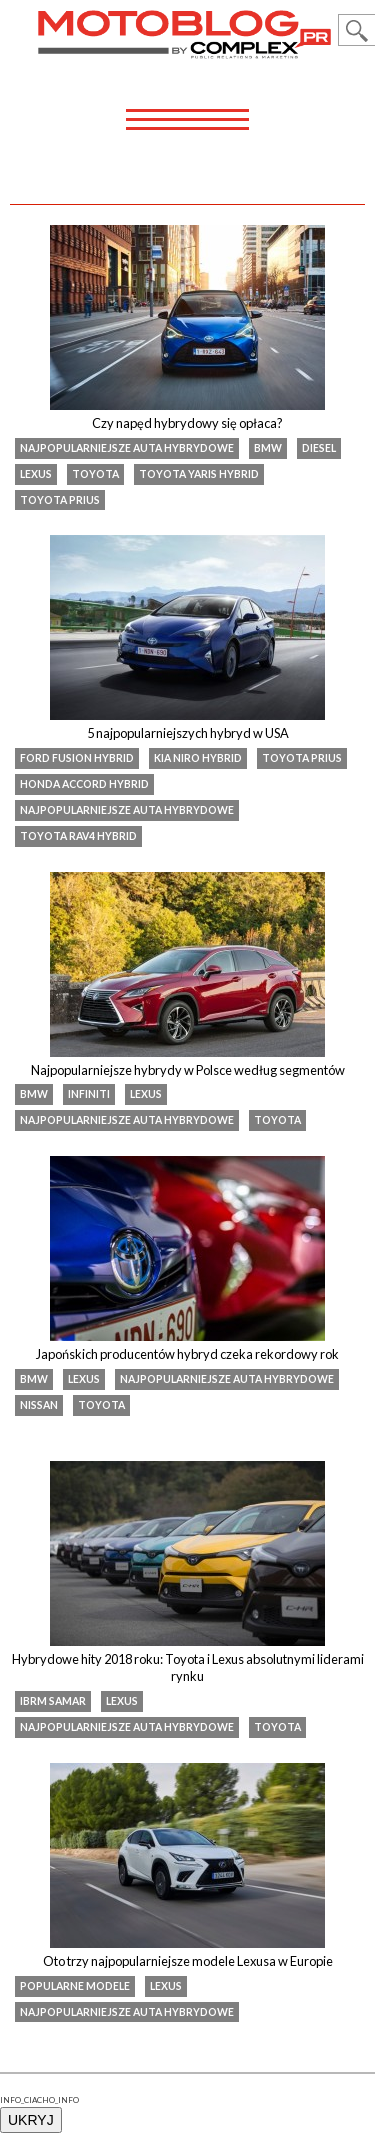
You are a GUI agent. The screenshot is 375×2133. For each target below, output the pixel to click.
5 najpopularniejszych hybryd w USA (188, 733)
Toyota (95, 474)
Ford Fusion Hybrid (77, 758)
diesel (319, 448)
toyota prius (60, 500)
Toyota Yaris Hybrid (199, 474)
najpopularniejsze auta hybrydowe (127, 448)
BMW (268, 448)
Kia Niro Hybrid (198, 758)
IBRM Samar (53, 1701)
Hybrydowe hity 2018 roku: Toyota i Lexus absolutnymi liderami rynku (188, 1668)
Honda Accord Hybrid (84, 784)
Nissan (39, 1405)
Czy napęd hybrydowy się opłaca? (187, 423)
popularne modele (75, 1986)
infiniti (89, 1094)
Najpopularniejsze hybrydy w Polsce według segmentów (188, 1070)
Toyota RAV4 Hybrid (78, 836)
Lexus (36, 474)
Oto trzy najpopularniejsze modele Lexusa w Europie (188, 1961)
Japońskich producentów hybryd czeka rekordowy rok (187, 1354)
